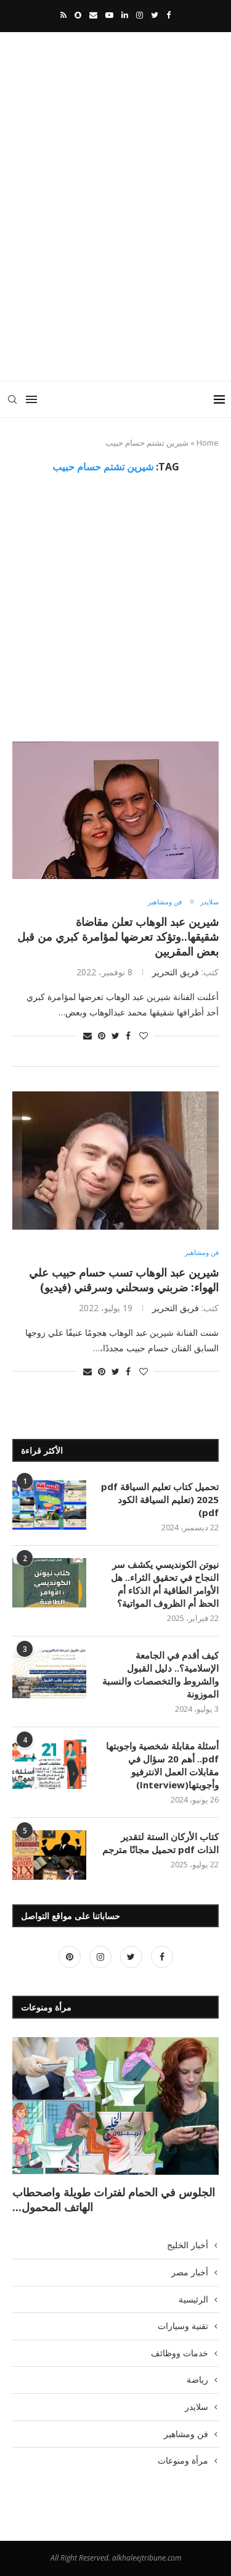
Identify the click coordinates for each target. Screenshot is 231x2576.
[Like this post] (143, 1035)
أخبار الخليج (187, 2245)
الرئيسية (193, 2299)
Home (208, 442)
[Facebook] (168, 14)
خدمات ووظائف (179, 2353)
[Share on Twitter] (115, 1035)
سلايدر (209, 902)
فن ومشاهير (165, 902)
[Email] (93, 14)
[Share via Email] (87, 1035)
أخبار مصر (189, 2272)
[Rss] (63, 14)
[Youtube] (109, 14)
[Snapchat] (78, 14)
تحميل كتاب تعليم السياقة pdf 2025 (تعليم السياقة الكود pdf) (160, 1499)
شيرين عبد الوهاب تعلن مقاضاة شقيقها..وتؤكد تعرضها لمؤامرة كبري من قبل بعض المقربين (118, 936)
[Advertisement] (115, 246)
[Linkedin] (124, 14)
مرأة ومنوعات (183, 2460)
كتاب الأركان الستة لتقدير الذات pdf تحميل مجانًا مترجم (160, 1843)
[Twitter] (154, 14)
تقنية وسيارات (183, 2326)
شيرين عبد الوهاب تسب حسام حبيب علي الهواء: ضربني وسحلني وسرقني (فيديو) (124, 1279)
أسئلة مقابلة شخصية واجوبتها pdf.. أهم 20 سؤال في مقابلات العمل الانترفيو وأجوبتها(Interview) (162, 1765)
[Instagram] (139, 14)
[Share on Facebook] (128, 1035)
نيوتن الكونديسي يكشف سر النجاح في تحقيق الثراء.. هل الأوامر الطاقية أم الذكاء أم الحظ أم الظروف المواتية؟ (165, 1583)
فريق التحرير (175, 972)
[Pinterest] (69, 1956)
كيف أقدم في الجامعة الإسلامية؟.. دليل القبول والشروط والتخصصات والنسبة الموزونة (160, 1674)
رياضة (197, 2379)
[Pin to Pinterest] (101, 1035)
